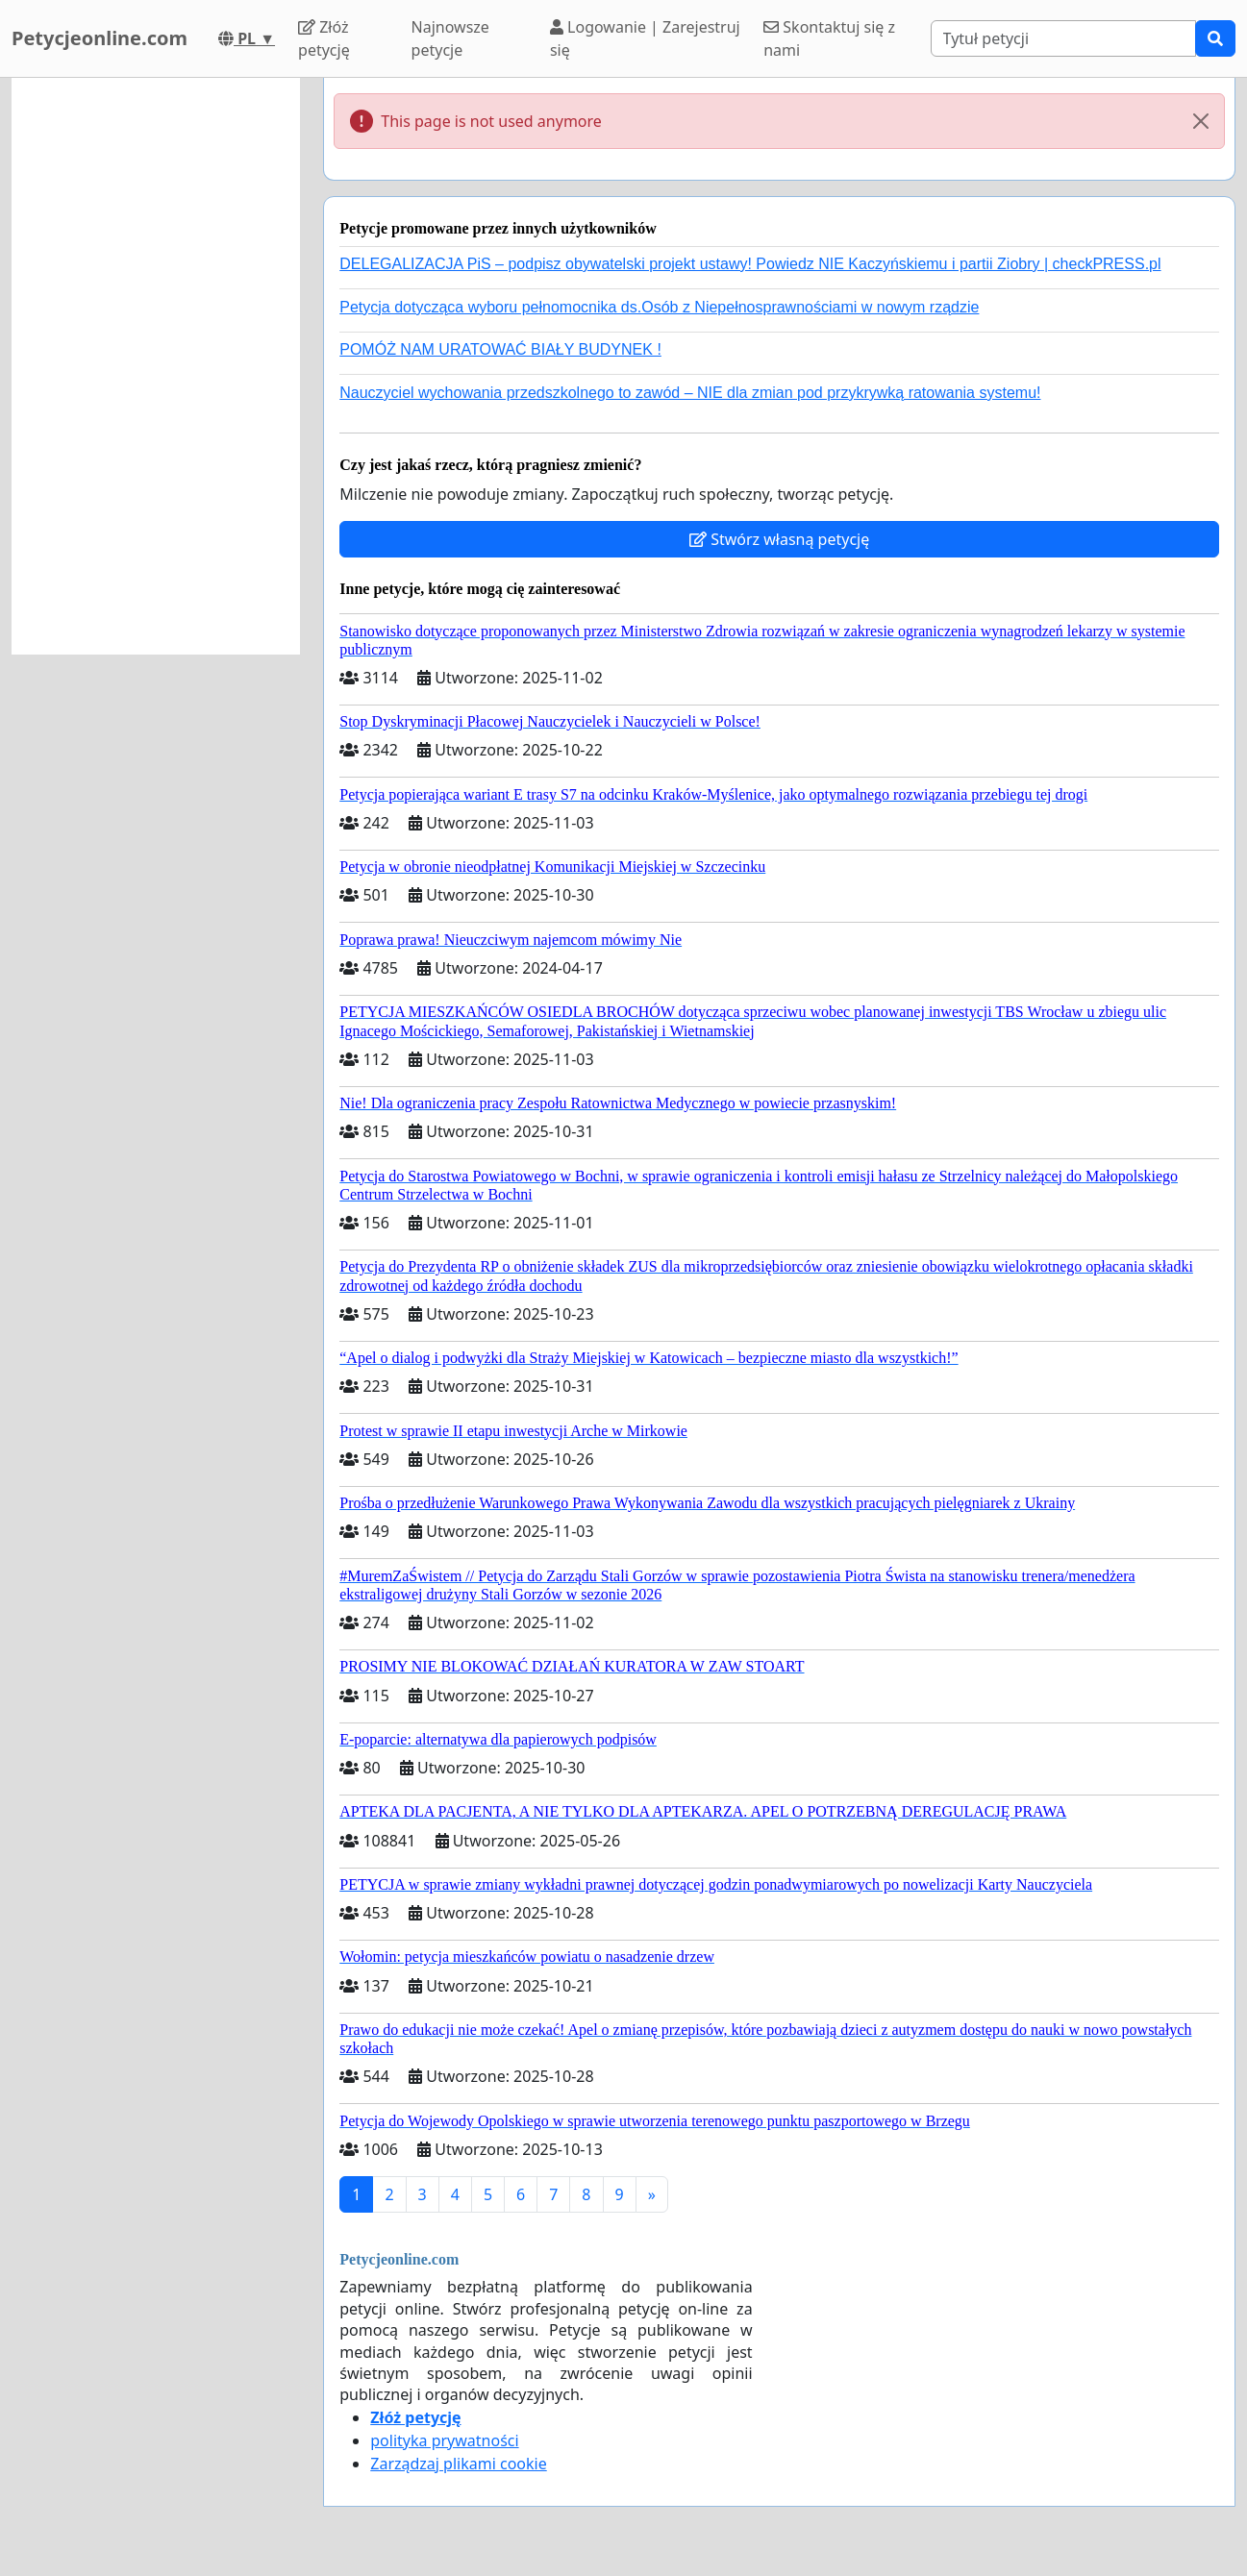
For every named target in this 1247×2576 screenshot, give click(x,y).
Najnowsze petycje (450, 38)
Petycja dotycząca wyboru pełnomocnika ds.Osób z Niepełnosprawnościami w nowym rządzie (659, 307)
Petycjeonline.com (99, 38)
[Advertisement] (156, 366)
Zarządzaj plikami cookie (458, 2463)
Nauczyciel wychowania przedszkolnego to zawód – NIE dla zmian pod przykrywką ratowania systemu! (689, 392)
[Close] (1201, 121)
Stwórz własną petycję (779, 539)
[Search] (1063, 38)
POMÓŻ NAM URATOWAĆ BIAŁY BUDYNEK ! (500, 349)
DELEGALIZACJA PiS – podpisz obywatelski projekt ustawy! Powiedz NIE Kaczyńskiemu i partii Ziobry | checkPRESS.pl (749, 264)
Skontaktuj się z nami (829, 38)
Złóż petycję (324, 38)
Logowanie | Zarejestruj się (645, 38)
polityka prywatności (444, 2440)
